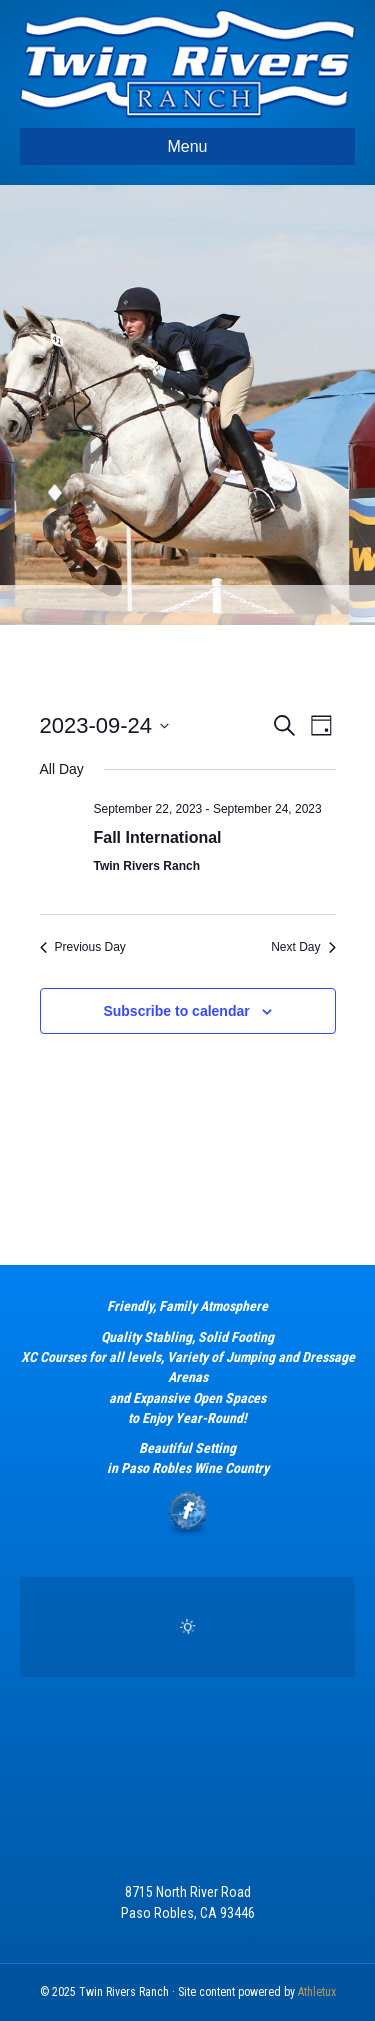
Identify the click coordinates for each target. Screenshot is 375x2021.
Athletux (317, 1992)
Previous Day (83, 947)
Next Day (303, 947)
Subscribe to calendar (176, 1011)
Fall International (158, 837)
